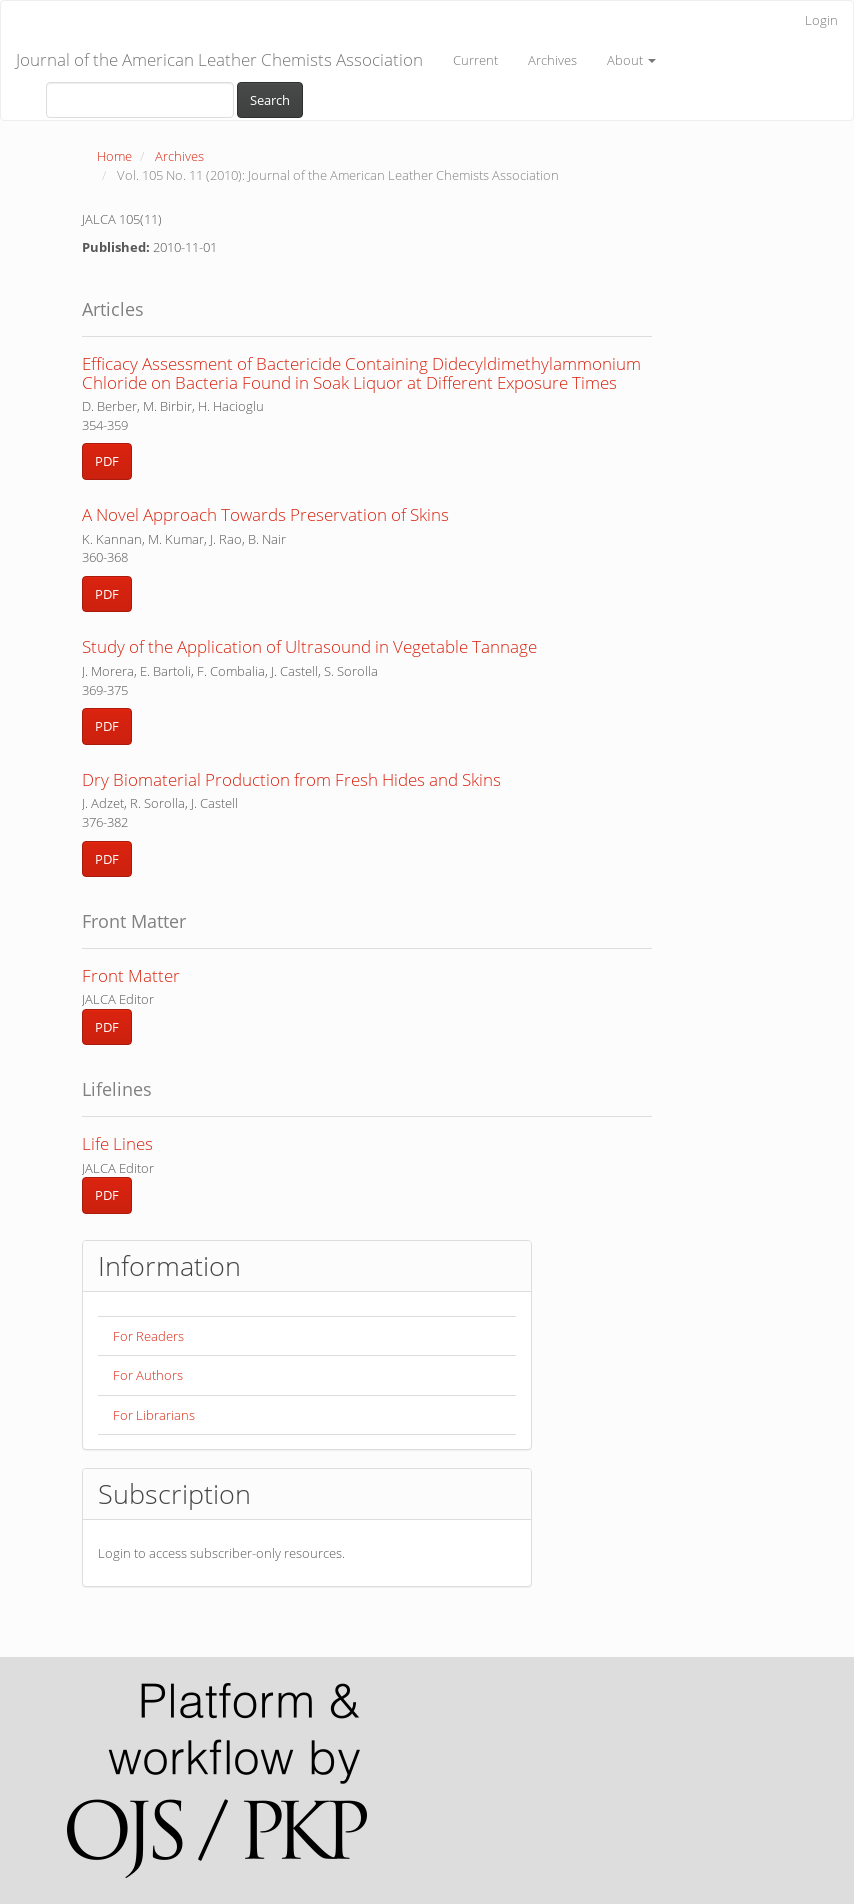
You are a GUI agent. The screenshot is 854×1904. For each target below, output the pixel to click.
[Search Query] (140, 100)
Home (114, 156)
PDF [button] (107, 461)
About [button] (631, 60)
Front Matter (131, 975)
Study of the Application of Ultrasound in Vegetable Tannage (309, 646)
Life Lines (117, 1143)
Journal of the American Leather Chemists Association (219, 59)
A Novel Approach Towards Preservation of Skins (265, 514)
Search (270, 100)
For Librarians (154, 1415)
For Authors (148, 1375)
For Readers (148, 1336)
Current (475, 60)
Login (821, 20)
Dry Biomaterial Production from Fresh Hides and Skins (291, 779)
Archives (552, 60)
